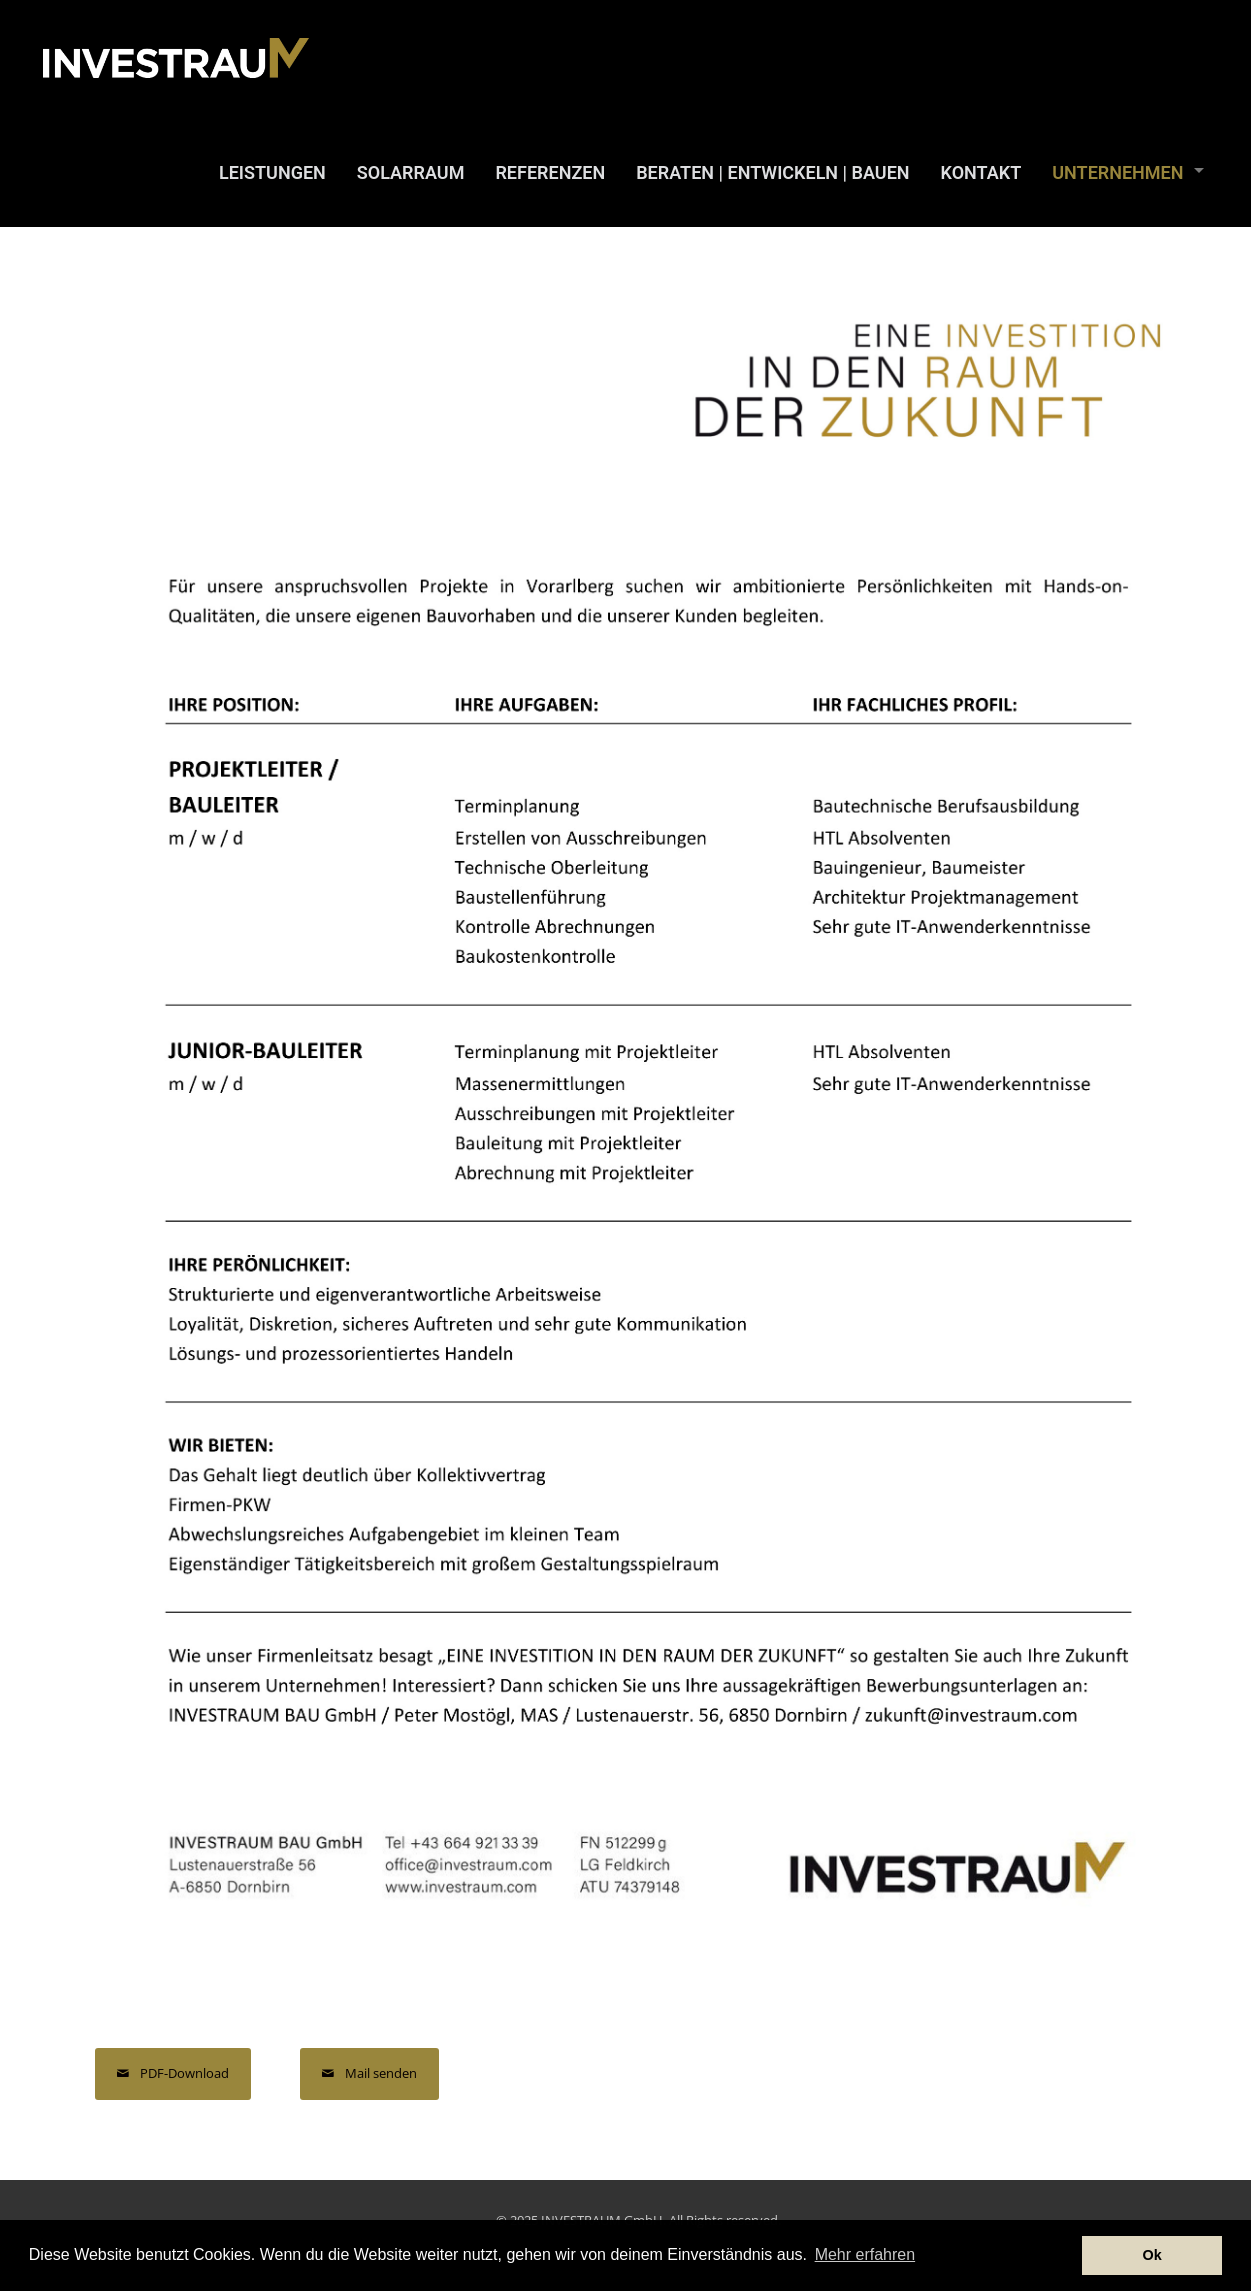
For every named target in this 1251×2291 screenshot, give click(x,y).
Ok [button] (1152, 2255)
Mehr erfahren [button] (865, 2254)
